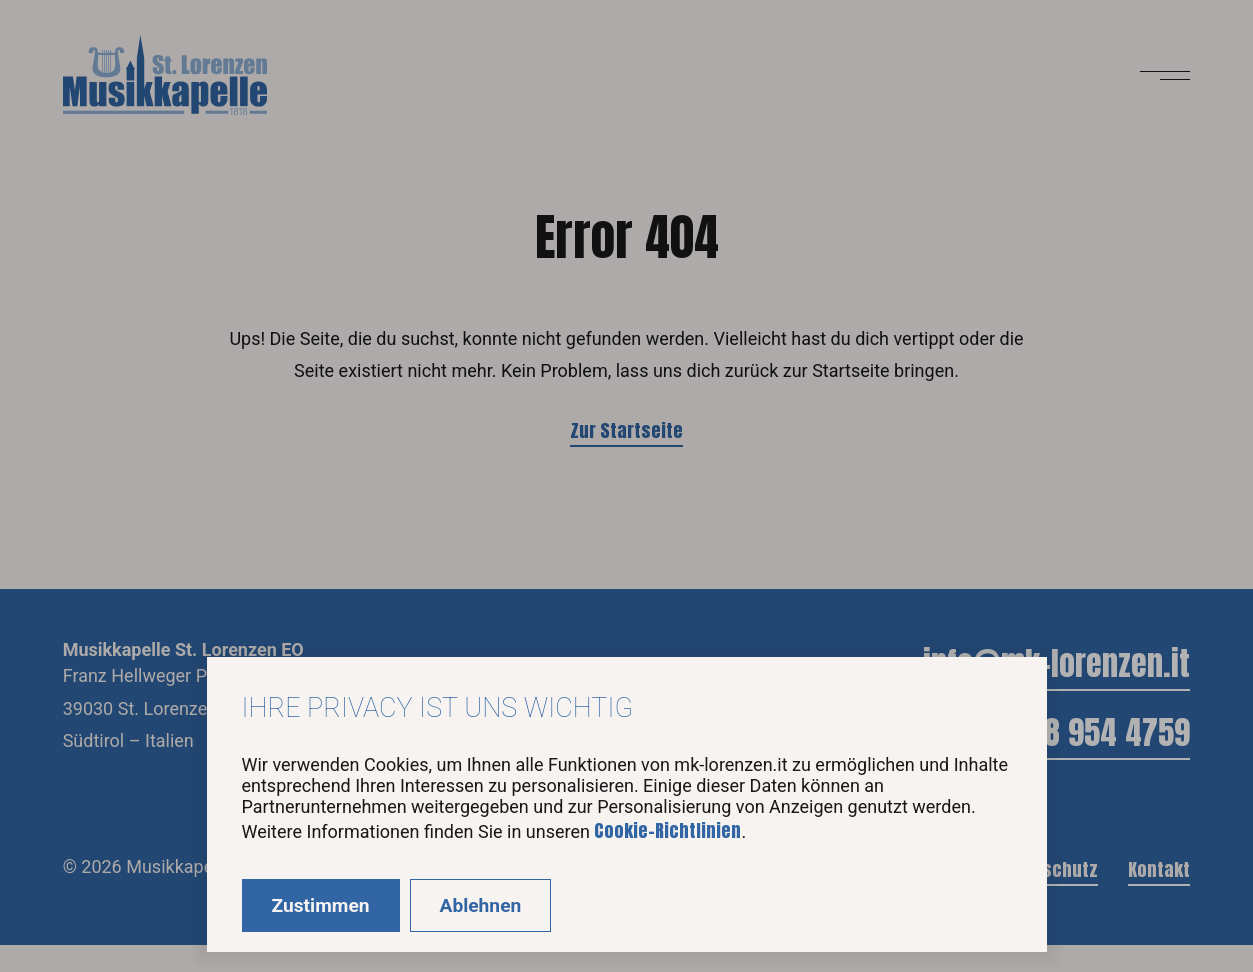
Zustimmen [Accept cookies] (321, 905)
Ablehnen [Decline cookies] (481, 905)
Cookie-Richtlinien (667, 830)
